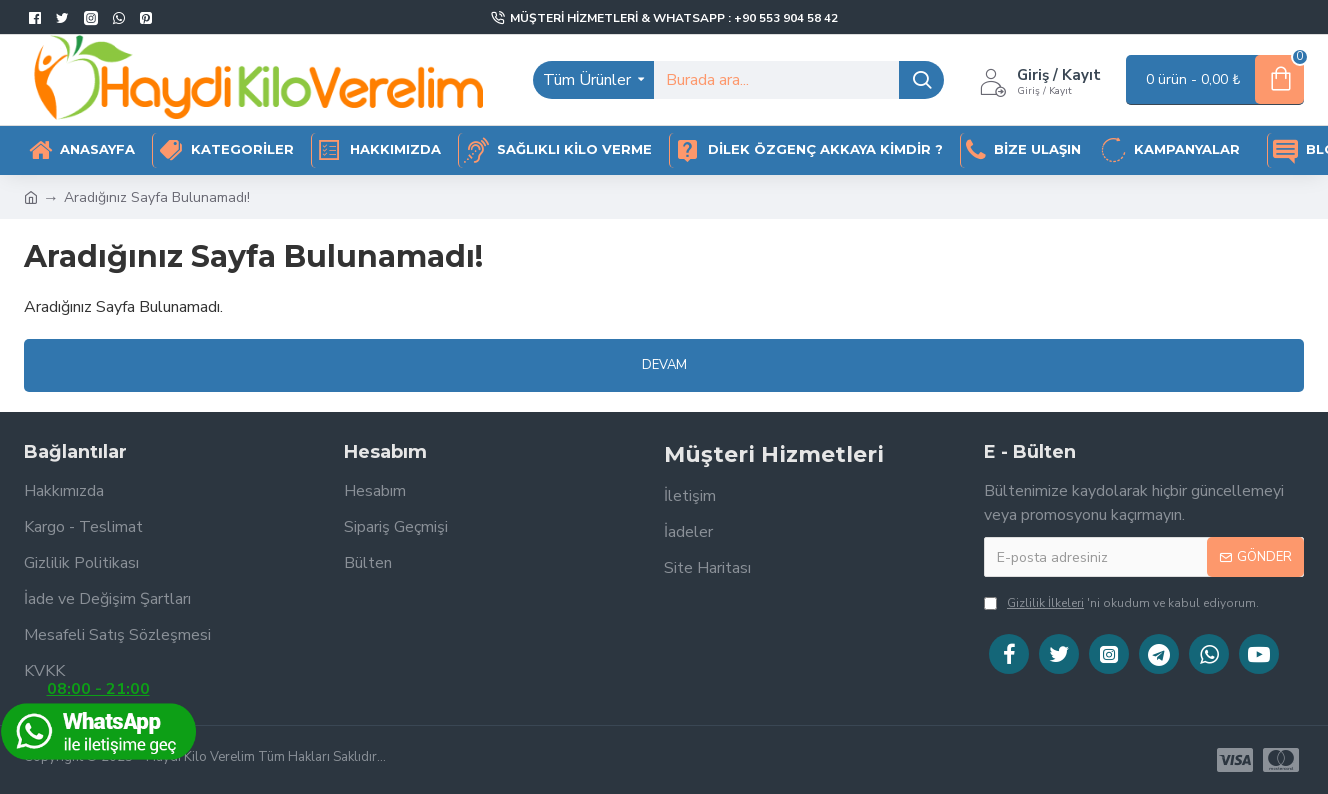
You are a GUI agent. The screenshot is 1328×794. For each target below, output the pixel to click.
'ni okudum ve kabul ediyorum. (1121, 603)
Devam (664, 365)
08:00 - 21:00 (98, 720)
